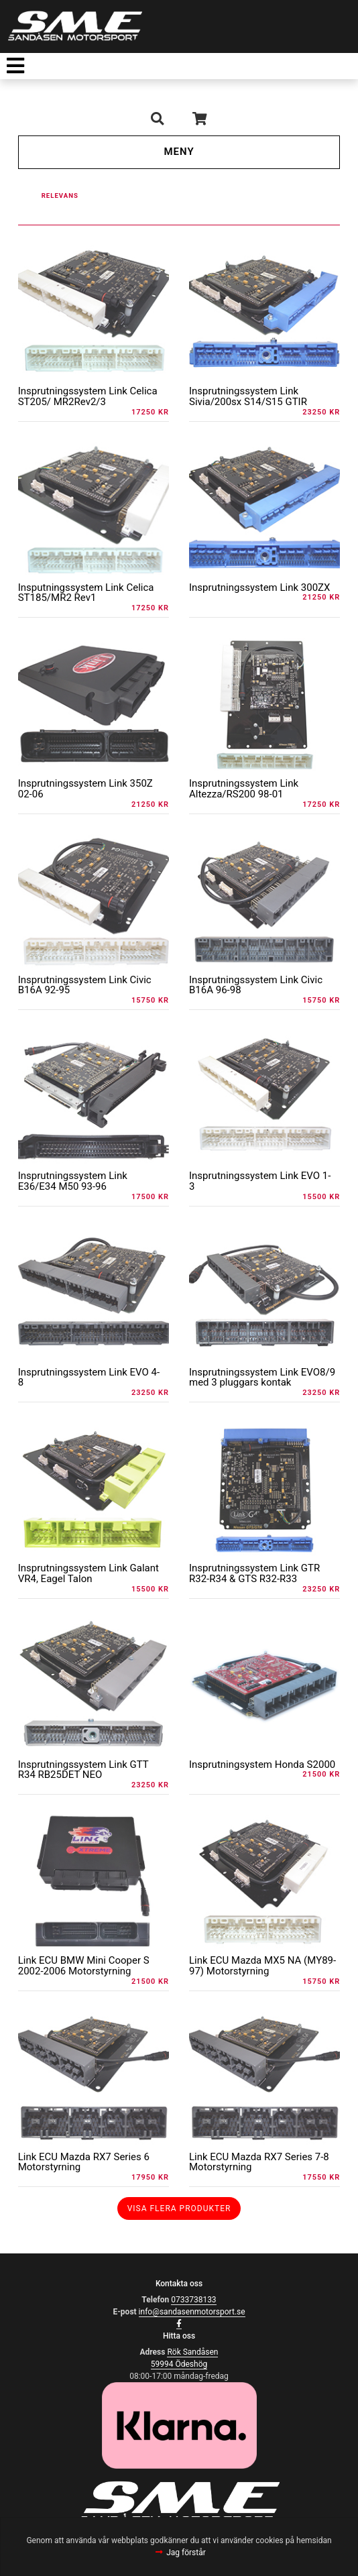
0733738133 (193, 2299)
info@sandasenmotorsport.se (192, 2311)
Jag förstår (186, 2552)
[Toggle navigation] (15, 66)
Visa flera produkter (179, 2208)
